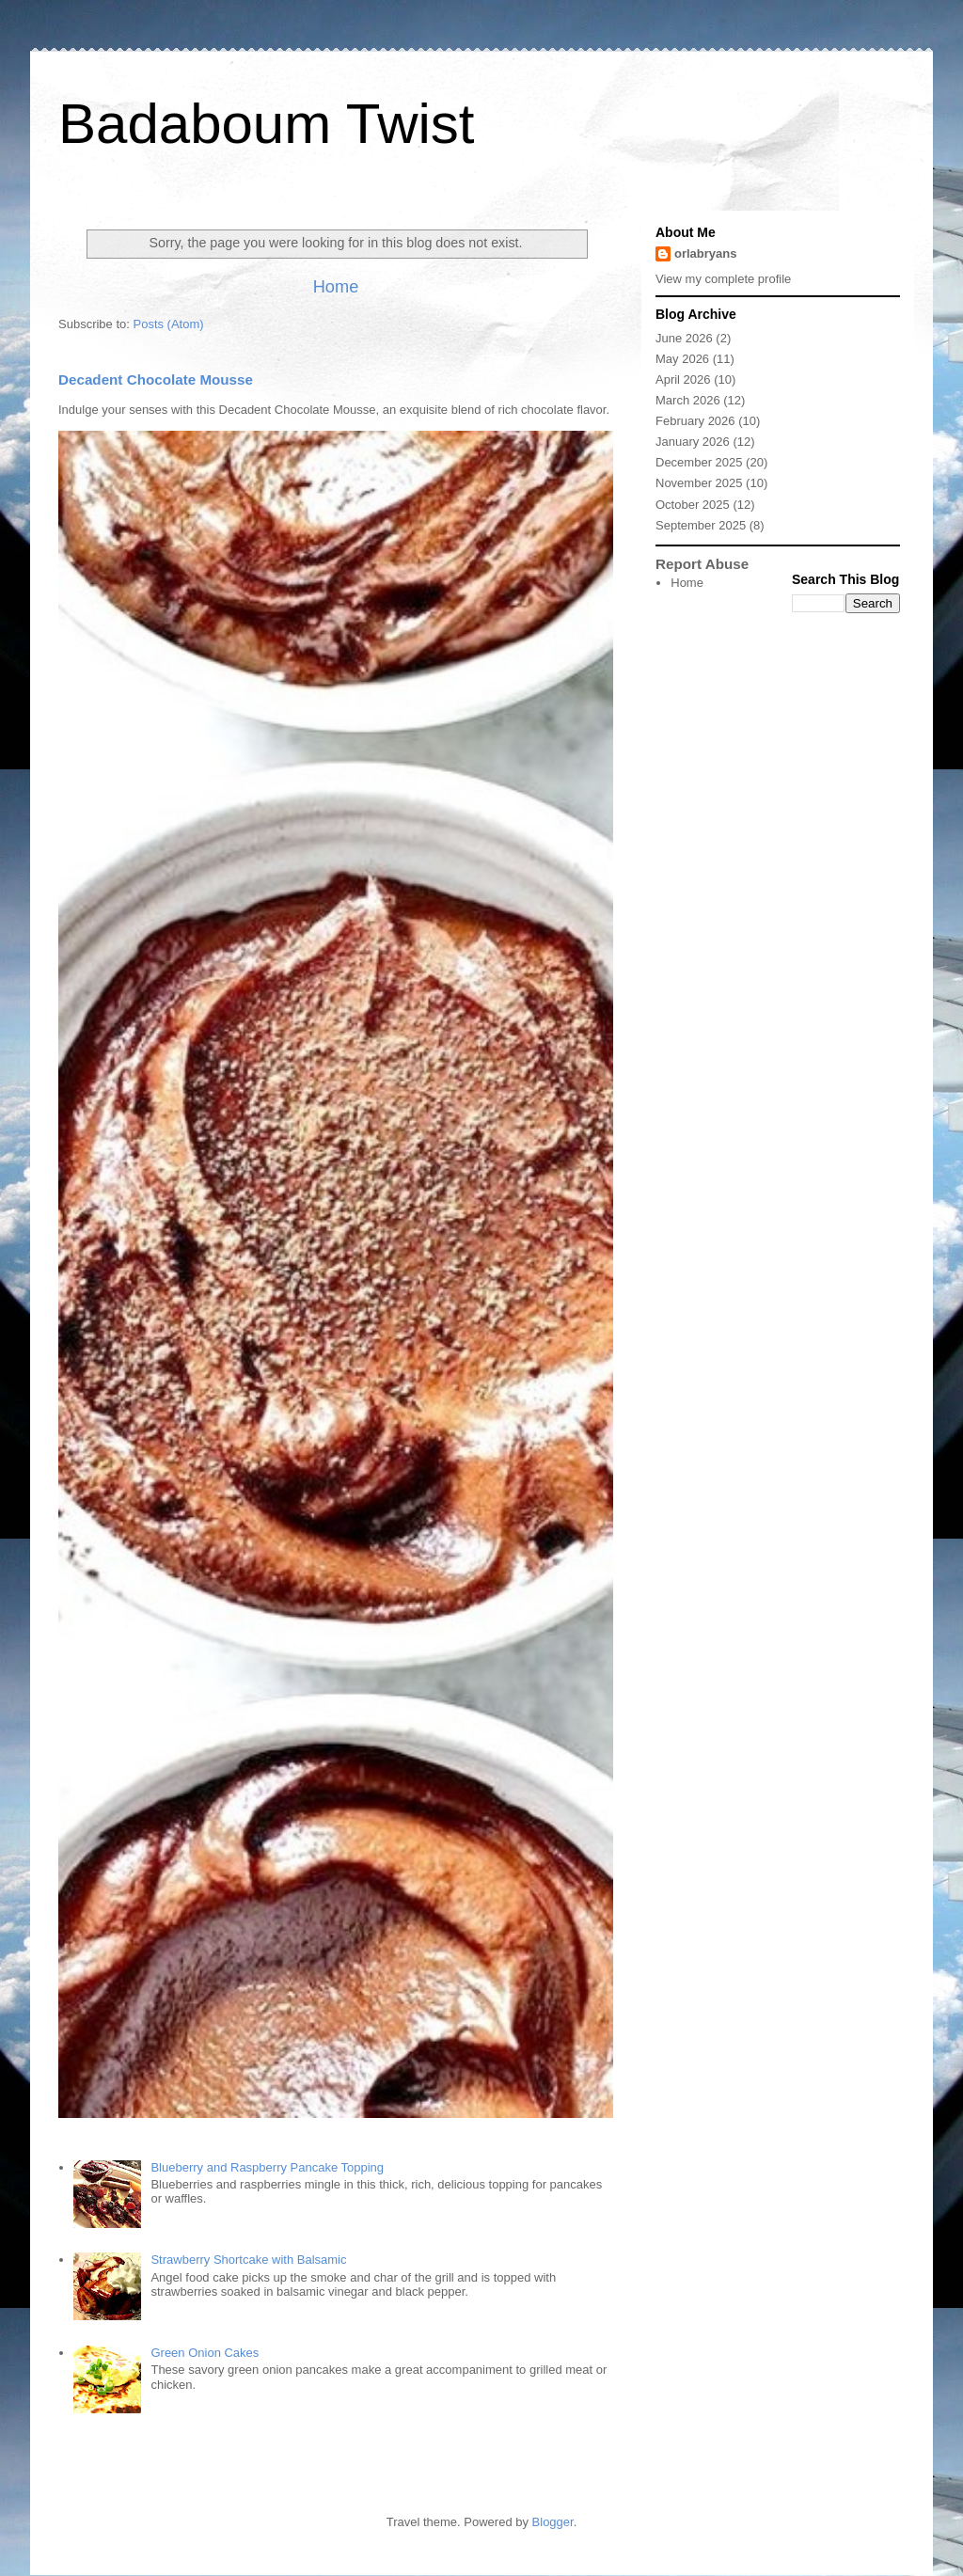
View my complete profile (723, 279)
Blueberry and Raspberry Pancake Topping (267, 2167)
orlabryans (705, 253)
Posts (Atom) (169, 324)
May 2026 (682, 359)
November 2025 (699, 483)
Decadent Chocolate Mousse (155, 379)
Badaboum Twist (266, 123)
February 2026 (695, 421)
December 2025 (699, 462)
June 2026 (684, 338)
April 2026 (683, 379)
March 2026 (687, 400)
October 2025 (692, 505)
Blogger (553, 2522)
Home (336, 286)
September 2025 (700, 525)
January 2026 (692, 442)
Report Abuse (702, 564)
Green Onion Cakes (204, 2353)
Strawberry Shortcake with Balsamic (248, 2259)
